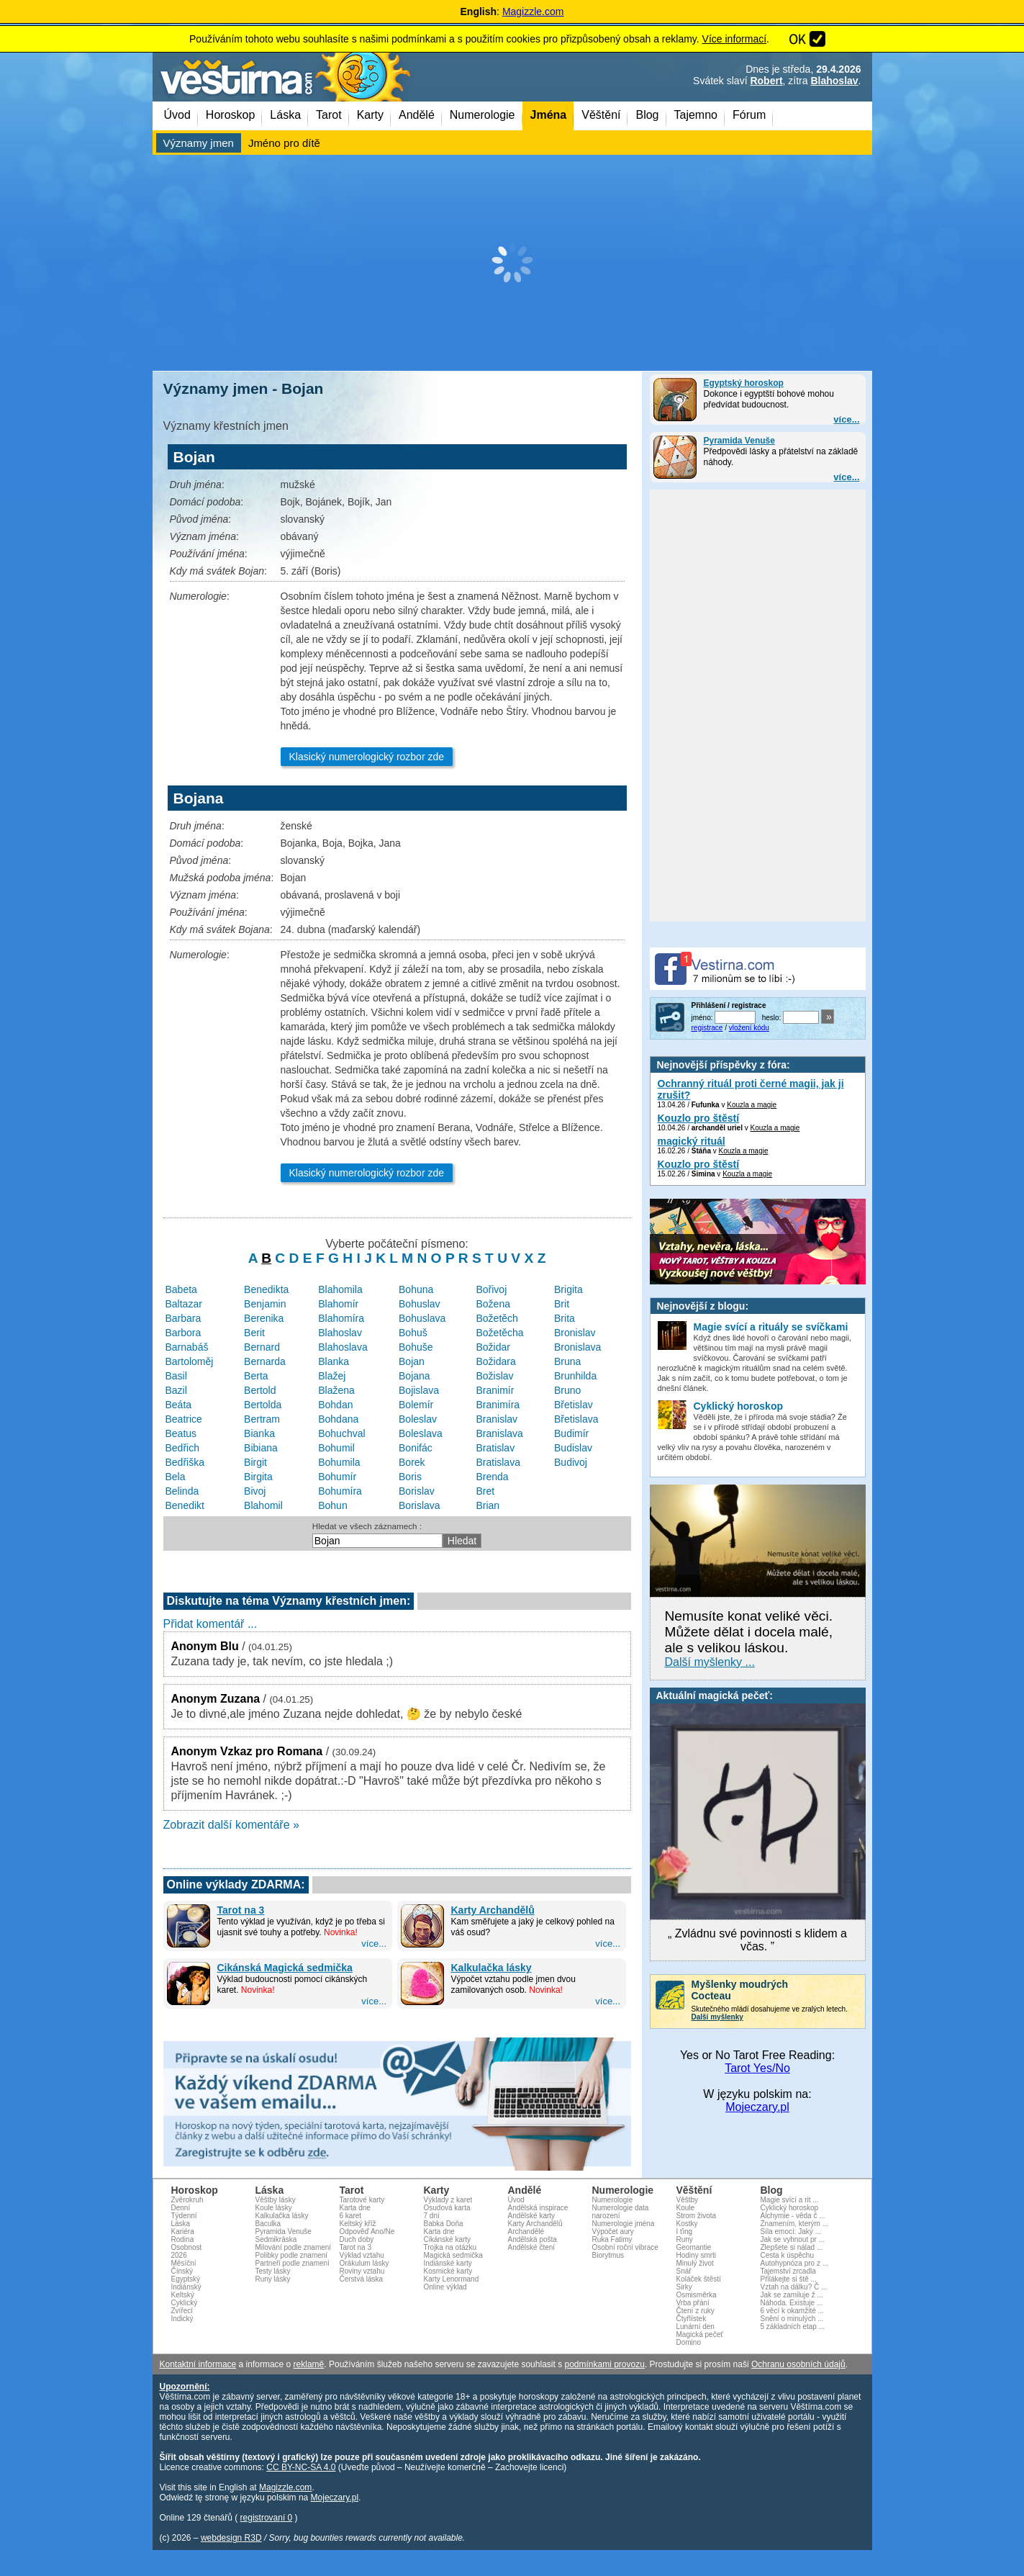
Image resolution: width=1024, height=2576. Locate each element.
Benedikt (185, 1505)
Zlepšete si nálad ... (792, 2247)
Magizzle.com (533, 11)
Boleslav (418, 1419)
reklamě (309, 2364)
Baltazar (184, 1304)
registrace (707, 1028)
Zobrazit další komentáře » (231, 1825)
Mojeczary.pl (757, 2107)
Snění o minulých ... (792, 2319)
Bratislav (495, 1448)
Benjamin (265, 1304)
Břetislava (576, 1419)
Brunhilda (575, 1376)
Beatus (181, 1433)
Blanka (333, 1361)
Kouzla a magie (751, 1105)
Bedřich (182, 1448)
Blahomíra (341, 1318)
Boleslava (421, 1433)
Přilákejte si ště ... (789, 2279)
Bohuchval (341, 1433)
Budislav (573, 1448)
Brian (487, 1505)
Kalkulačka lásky (491, 1967)
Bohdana (338, 1419)
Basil (176, 1376)
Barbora (183, 1332)
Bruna (567, 1361)
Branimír (495, 1390)
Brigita (568, 1289)
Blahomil (263, 1505)
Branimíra (498, 1404)
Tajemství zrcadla (788, 2271)
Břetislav (573, 1404)
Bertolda (262, 1404)
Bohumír (337, 1476)
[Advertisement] (512, 263)
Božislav (494, 1376)
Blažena (336, 1390)
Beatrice (184, 1419)
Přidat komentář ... (210, 1624)
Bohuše (415, 1347)
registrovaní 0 (266, 2518)
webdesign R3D (231, 2538)
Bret (485, 1491)
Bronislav (575, 1332)
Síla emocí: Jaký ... (791, 2231)
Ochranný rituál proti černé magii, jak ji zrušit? (751, 1089)
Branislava (499, 1433)
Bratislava (498, 1462)
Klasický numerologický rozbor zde (367, 756)
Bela (176, 1476)
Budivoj (570, 1462)
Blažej (331, 1376)
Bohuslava (422, 1318)
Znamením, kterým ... (794, 2224)
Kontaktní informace (198, 2364)
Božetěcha (499, 1332)
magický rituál (691, 1141)
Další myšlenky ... (710, 1662)
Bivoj (255, 1491)
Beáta (179, 1404)
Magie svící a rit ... (790, 2200)
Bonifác (415, 1448)
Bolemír (416, 1404)
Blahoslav (834, 80)
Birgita (258, 1476)
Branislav (496, 1419)
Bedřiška (185, 1462)
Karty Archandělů (493, 1910)
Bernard (262, 1347)
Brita (564, 1318)
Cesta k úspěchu (788, 2255)
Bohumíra (340, 1491)
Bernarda (265, 1361)
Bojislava (419, 1390)
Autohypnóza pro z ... (795, 2263)
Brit (561, 1304)
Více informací (734, 39)
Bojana (414, 1376)
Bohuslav (419, 1304)
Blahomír (338, 1304)
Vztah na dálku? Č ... (794, 2287)
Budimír (571, 1433)
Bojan (412, 1361)
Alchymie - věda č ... (793, 2216)
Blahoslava (343, 1347)
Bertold (260, 1390)
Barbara (183, 1318)
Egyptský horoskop (744, 383)
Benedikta (266, 1289)
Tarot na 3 (241, 1910)
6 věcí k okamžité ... (792, 2311)
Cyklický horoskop (790, 2208)
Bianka (259, 1433)
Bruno (567, 1390)
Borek (412, 1462)
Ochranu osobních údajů (798, 2364)
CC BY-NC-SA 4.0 (300, 2467)
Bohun (332, 1505)
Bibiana (261, 1448)
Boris (410, 1476)
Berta (256, 1376)
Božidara (495, 1361)
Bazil (176, 1390)
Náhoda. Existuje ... (792, 2303)
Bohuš (413, 1332)
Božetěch (496, 1318)
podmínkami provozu (604, 2364)
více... (846, 419)
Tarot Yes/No (757, 2068)
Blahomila (340, 1289)
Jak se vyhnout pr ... (793, 2239)
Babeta (181, 1289)
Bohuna (416, 1289)
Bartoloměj (190, 1361)
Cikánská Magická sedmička (285, 1967)
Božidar (492, 1347)
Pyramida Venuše (739, 441)
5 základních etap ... (793, 2326)
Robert (766, 80)
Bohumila (339, 1462)
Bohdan (335, 1404)
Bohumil (336, 1448)
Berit (254, 1332)
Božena (492, 1304)
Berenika (264, 1318)
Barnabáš (187, 1347)
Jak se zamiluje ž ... (792, 2295)
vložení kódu (749, 1028)
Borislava (419, 1505)
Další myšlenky (717, 2017)
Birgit (255, 1462)
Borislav (417, 1491)
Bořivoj (491, 1289)
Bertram (262, 1419)
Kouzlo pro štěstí (699, 1118)
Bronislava (577, 1347)
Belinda (182, 1491)
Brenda (492, 1476)
